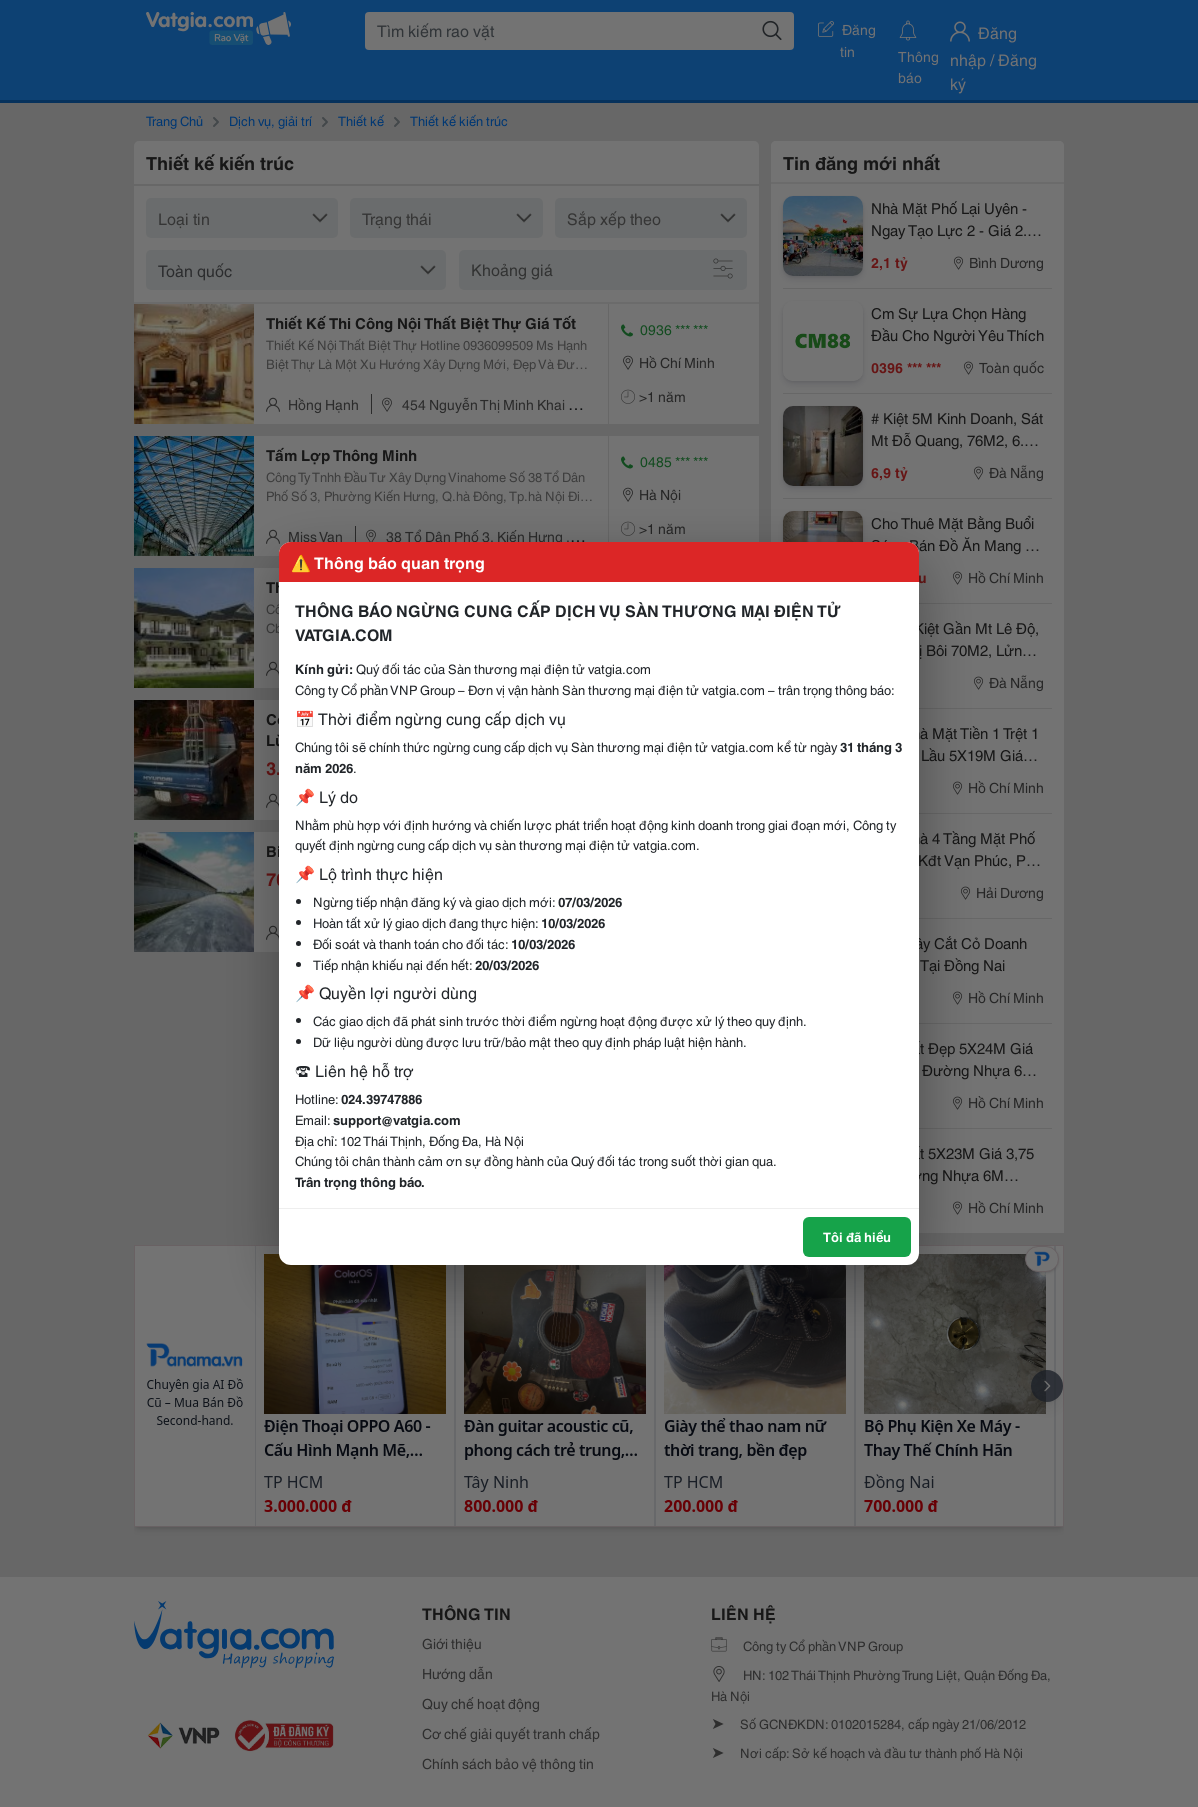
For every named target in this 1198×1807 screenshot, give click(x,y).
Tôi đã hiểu (857, 1236)
